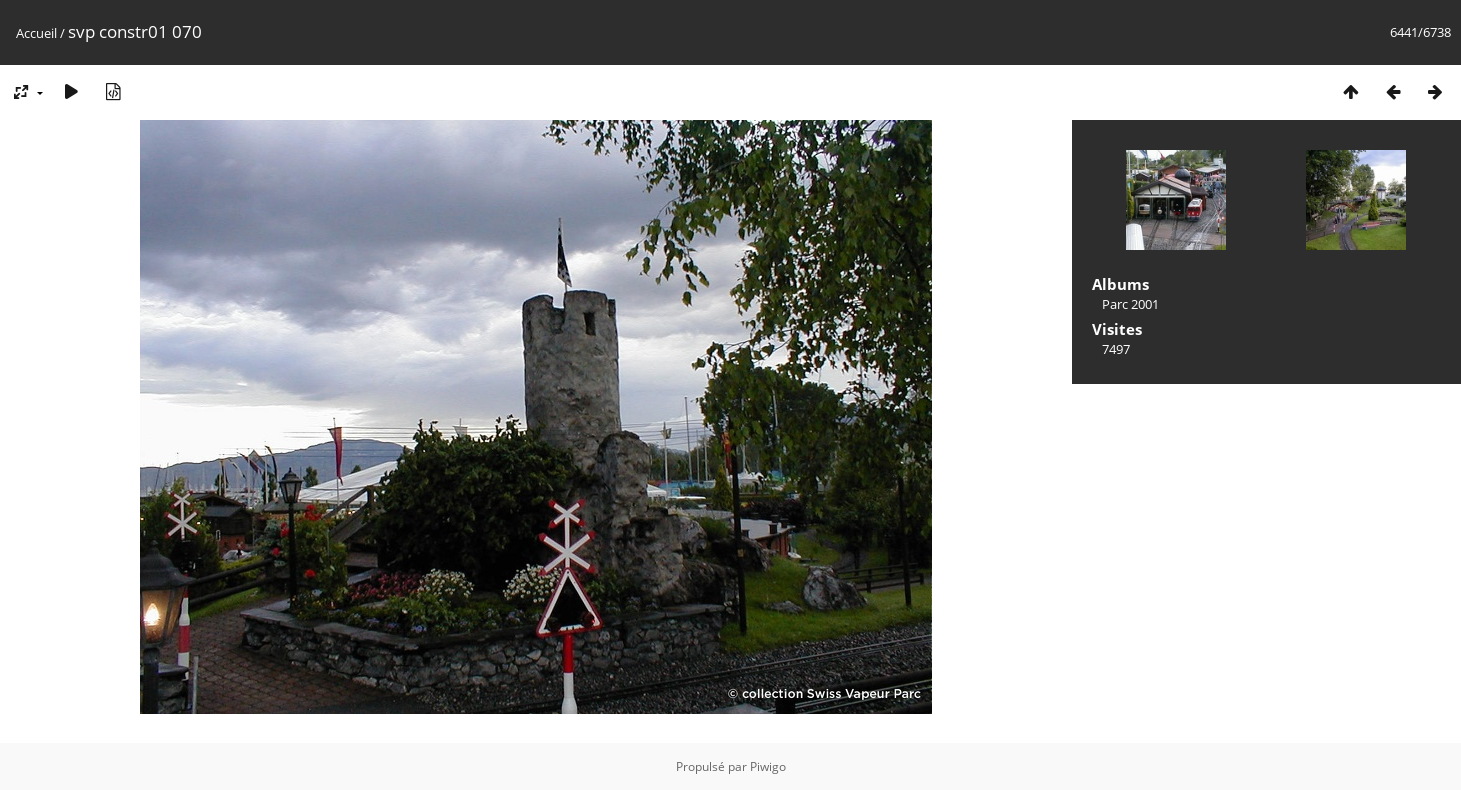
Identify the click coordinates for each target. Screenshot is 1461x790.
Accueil (36, 33)
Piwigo (768, 766)
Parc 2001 (1130, 304)
